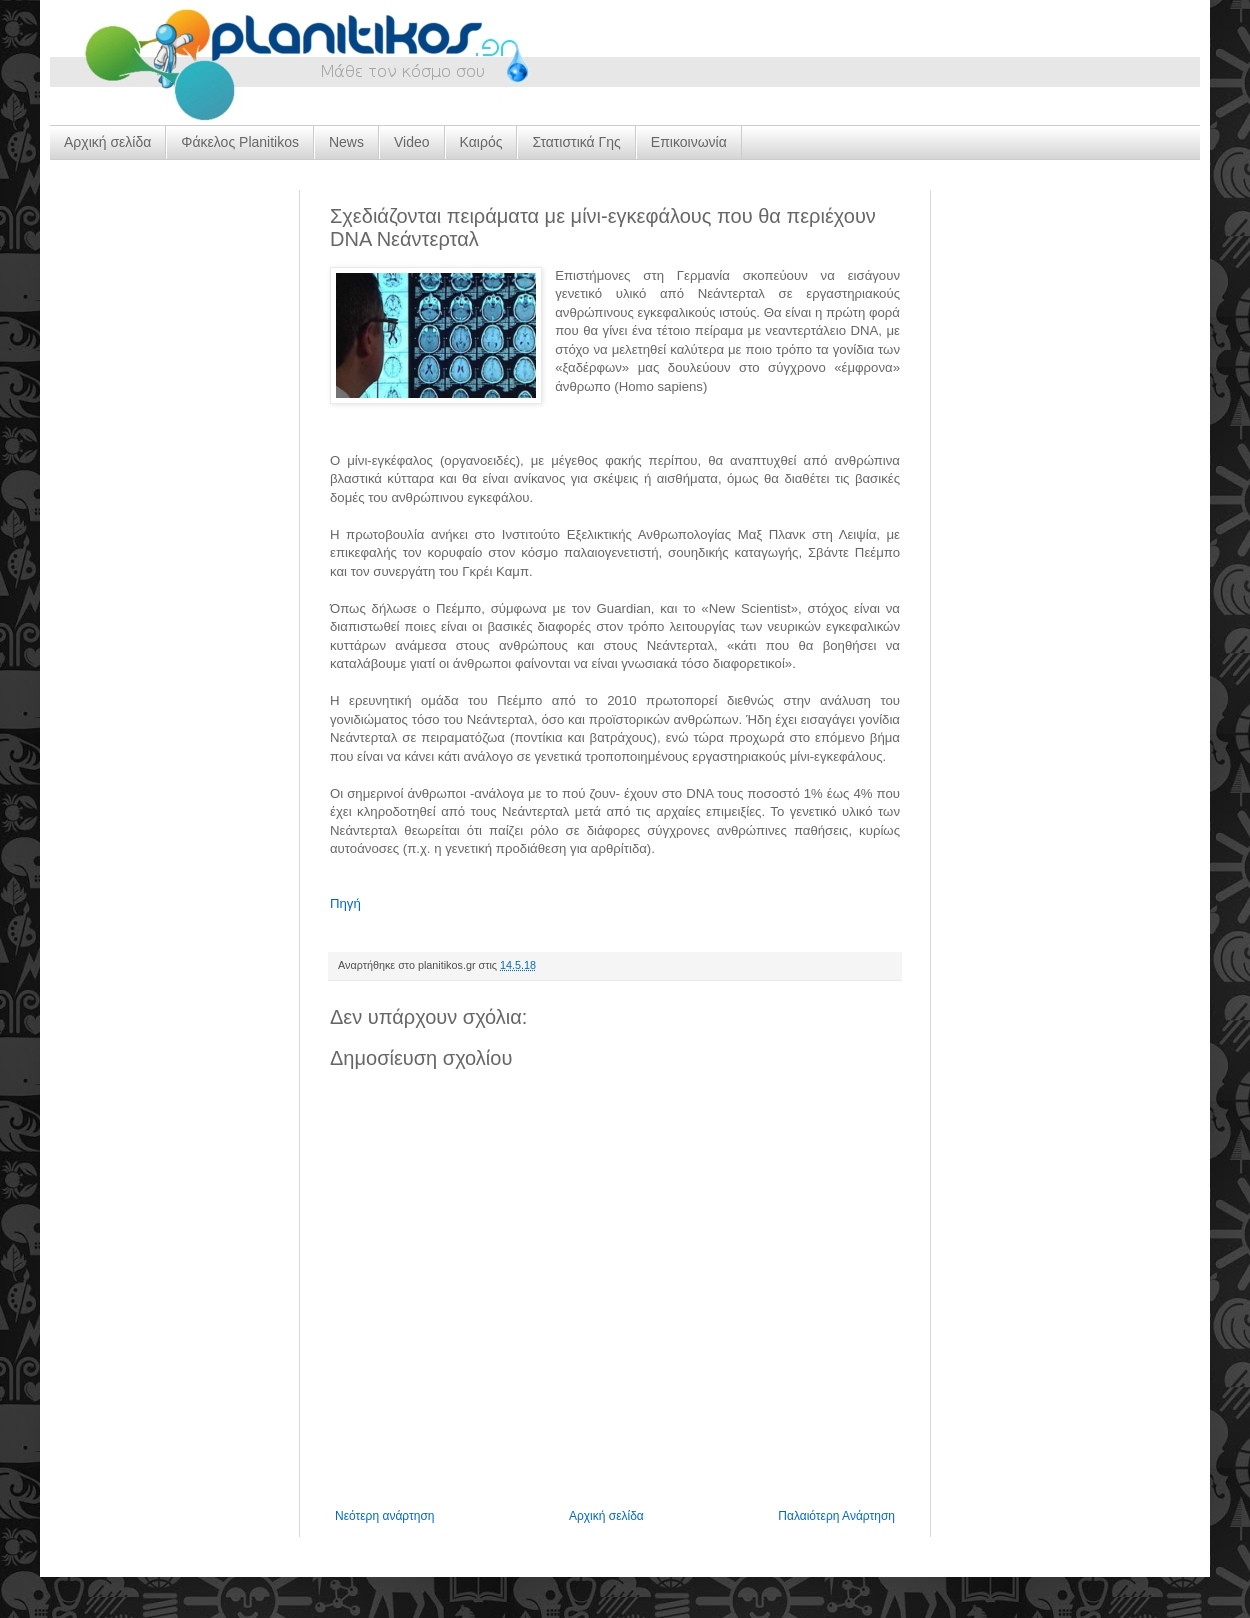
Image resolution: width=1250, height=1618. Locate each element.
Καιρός (481, 142)
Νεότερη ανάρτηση (384, 1516)
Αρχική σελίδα (107, 142)
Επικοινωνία (689, 142)
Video (412, 142)
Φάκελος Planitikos (240, 142)
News (346, 142)
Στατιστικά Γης (576, 142)
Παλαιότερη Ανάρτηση (836, 1516)
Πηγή (345, 903)
